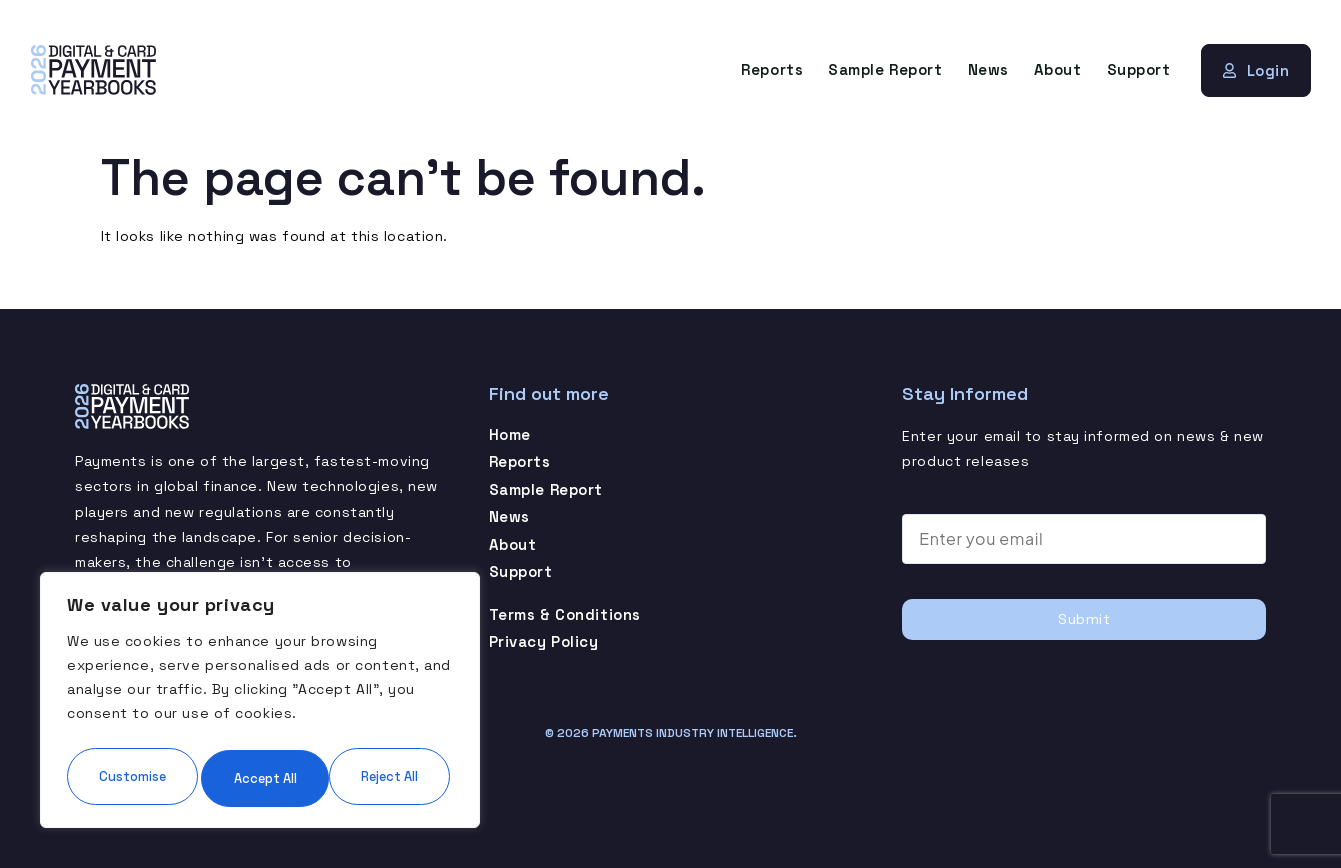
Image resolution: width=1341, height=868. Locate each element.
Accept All (260, 777)
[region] (260, 673)
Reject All (354, 717)
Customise (161, 717)
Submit (1084, 618)
